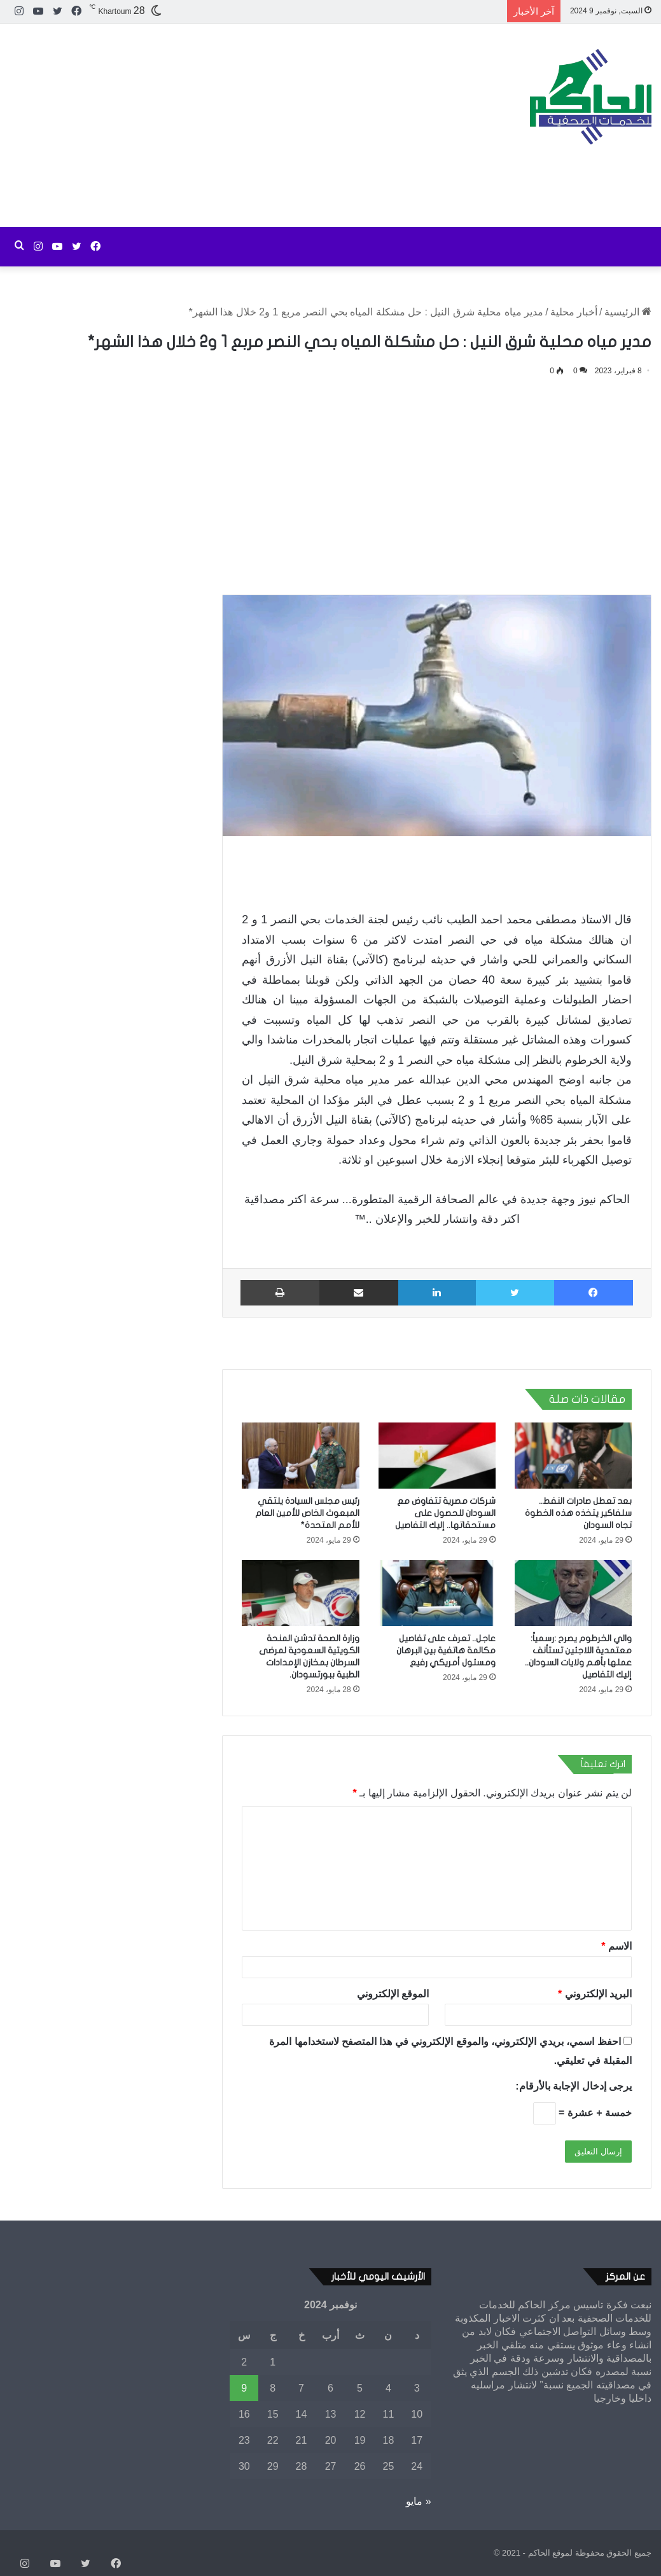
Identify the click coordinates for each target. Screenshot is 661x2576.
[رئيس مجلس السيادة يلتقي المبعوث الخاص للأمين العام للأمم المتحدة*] (300, 1455)
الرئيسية (627, 312)
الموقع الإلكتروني (393, 1993)
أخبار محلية (573, 312)
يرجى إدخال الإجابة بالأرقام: (573, 2086)
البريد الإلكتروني (595, 1993)
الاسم (616, 1946)
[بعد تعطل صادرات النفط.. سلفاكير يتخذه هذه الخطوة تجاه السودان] (573, 1455)
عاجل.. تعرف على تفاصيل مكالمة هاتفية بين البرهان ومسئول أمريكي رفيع (446, 1650)
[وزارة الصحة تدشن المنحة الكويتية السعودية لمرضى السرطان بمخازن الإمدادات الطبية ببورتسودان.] (300, 1593)
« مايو (418, 2501)
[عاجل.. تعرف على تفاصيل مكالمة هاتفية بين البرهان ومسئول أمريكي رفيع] (437, 1593)
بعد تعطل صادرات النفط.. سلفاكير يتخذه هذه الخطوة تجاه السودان (578, 1513)
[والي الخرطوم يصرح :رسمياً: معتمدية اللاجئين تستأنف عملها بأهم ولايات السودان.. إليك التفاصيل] (573, 1593)
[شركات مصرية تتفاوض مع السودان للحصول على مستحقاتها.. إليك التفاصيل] (437, 1455)
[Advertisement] (220, 125)
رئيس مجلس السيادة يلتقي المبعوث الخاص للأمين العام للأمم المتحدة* (307, 1513)
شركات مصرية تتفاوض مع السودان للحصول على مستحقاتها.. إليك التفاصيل (445, 1513)
